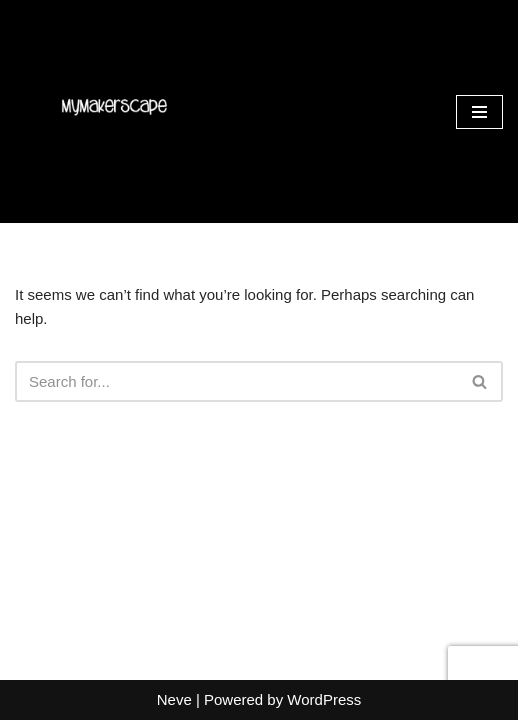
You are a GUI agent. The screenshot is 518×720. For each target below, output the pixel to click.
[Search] (236, 381)
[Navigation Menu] (479, 112)
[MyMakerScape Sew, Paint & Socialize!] (112, 111)
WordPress (324, 699)
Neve (174, 699)
